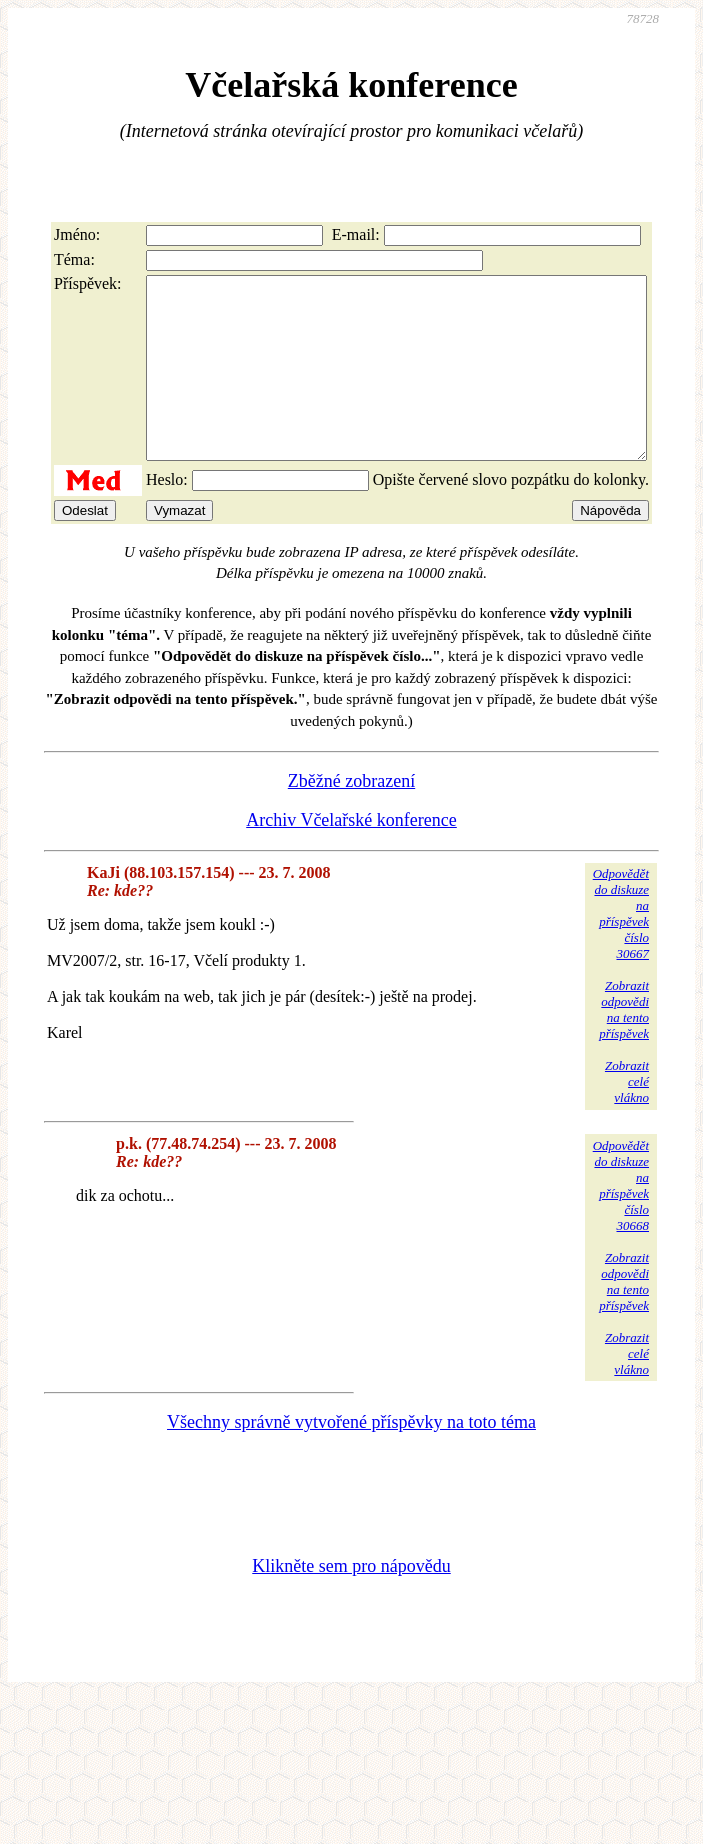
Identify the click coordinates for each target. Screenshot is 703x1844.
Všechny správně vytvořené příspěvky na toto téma (351, 1458)
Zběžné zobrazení (351, 817)
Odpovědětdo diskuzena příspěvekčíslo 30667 (621, 949)
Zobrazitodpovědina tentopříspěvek (624, 1045)
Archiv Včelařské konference (351, 856)
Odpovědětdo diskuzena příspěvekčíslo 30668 (621, 1221)
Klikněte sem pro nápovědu (351, 1602)
